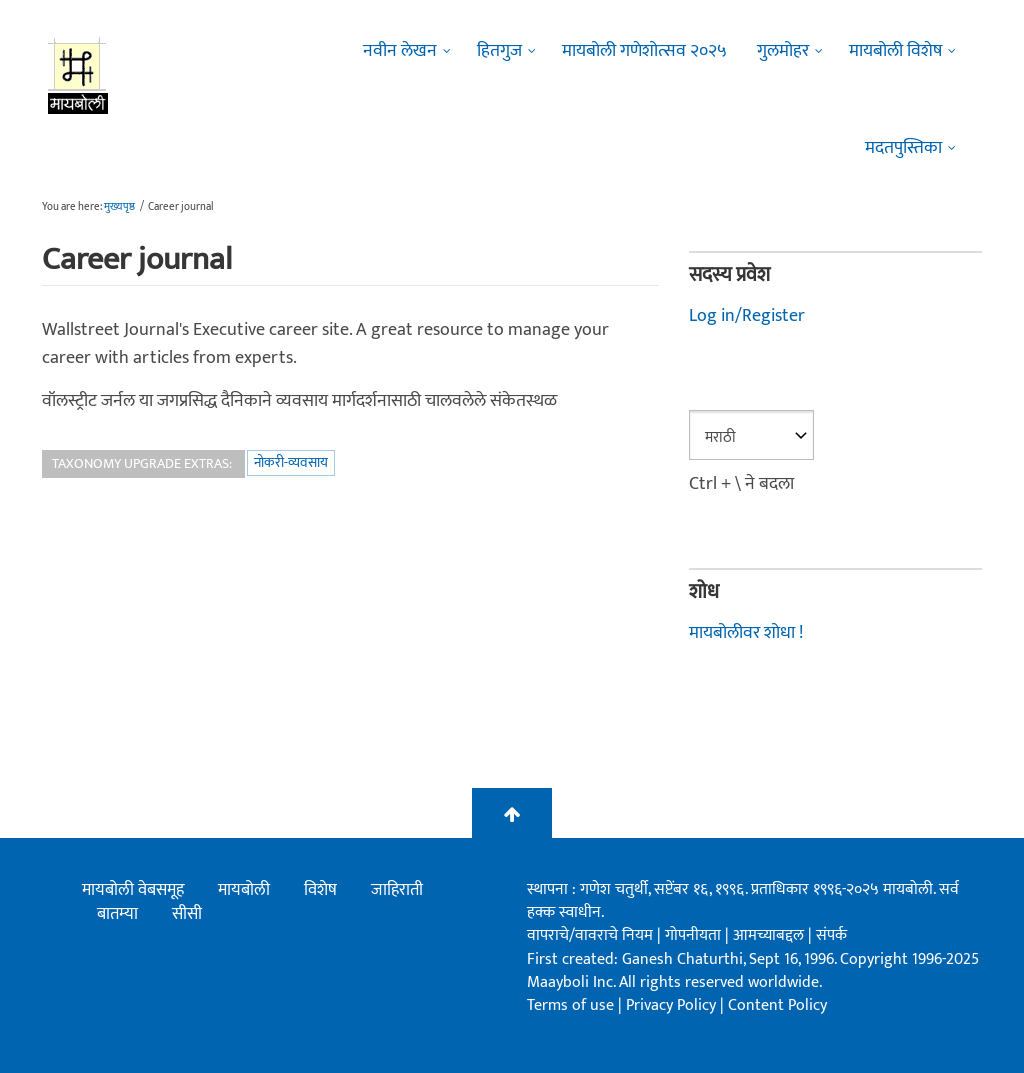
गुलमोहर (783, 51)
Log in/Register (747, 316)
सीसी (187, 914)
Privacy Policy (673, 1005)
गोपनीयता (695, 935)
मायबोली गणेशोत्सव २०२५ (644, 51)
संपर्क (831, 935)
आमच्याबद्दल (770, 935)
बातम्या (117, 914)
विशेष (320, 890)
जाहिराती (397, 890)
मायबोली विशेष (895, 51)
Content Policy (777, 1005)
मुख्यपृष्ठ (119, 207)
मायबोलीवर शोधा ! (746, 633)
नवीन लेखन (400, 51)
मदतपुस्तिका (903, 148)
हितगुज (499, 51)
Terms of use (570, 1005)
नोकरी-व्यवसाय (291, 462)
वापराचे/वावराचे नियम (590, 935)
